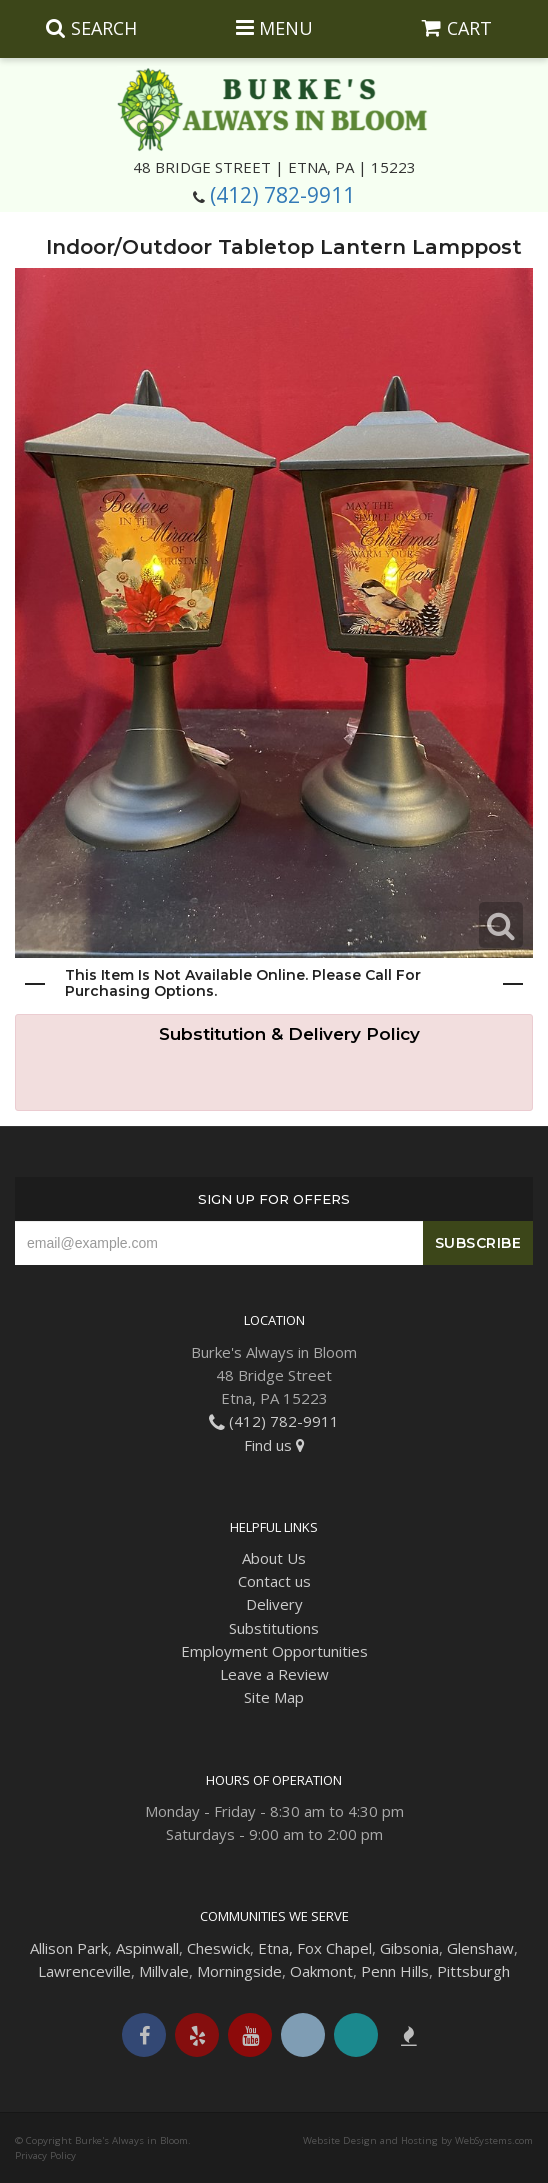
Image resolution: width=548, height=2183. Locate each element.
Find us (274, 1445)
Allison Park (69, 1948)
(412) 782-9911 (282, 195)
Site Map (274, 1697)
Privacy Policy (45, 2155)
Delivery (274, 1604)
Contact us (274, 1581)
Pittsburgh (473, 1971)
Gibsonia (409, 1948)
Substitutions (274, 1628)
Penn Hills (395, 1971)
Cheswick (218, 1948)
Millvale (164, 1971)
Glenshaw (480, 1948)
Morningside (239, 1971)
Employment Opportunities (274, 1651)
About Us (274, 1558)
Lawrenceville (84, 1971)
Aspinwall (147, 1948)
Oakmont (321, 1971)
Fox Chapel (334, 1948)
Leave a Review (274, 1674)
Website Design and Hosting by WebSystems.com (418, 2140)
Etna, (275, 1948)
